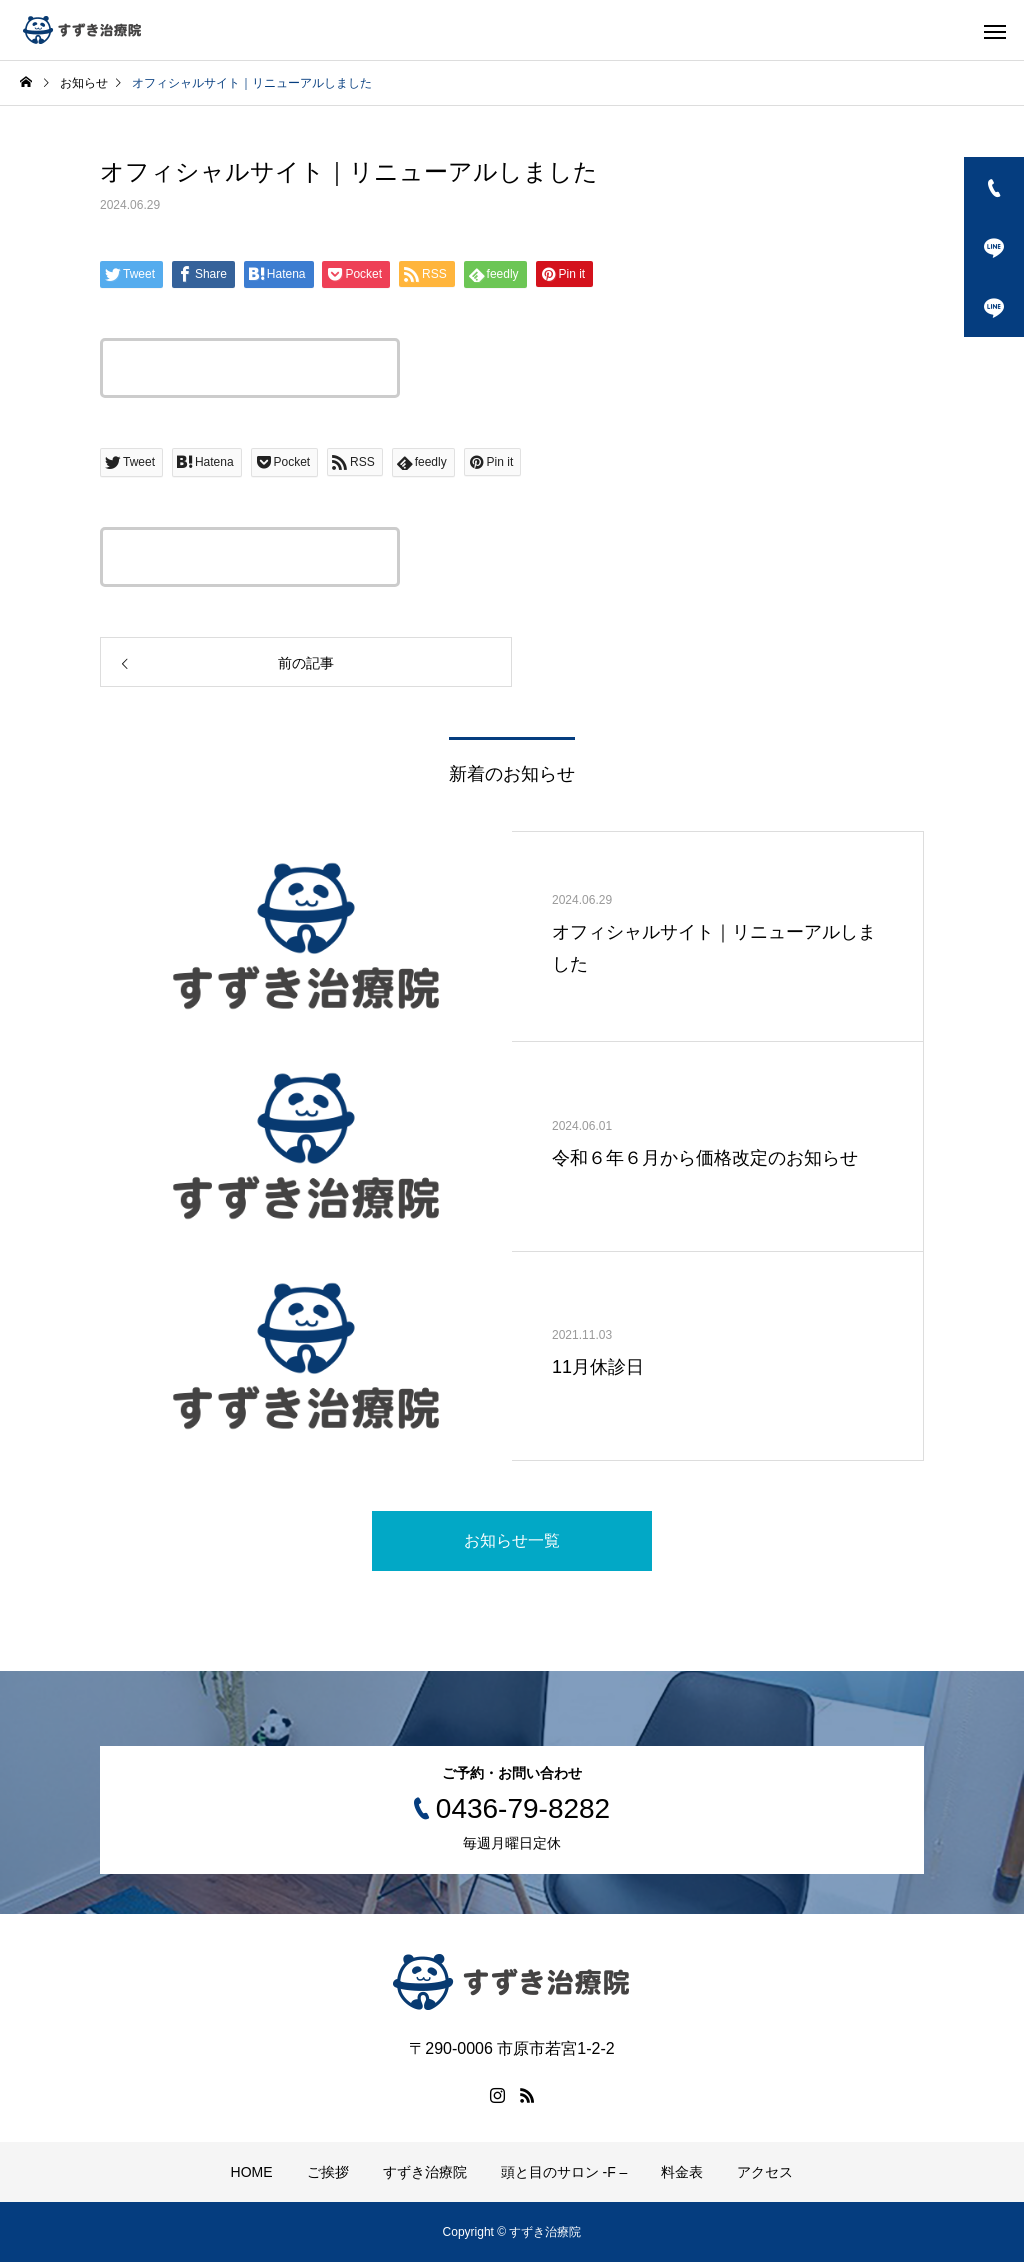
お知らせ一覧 (512, 1540)
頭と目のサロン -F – (564, 2172)
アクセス (765, 2172)
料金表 (682, 2172)
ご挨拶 (328, 2172)
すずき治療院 (425, 2172)
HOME (252, 2172)
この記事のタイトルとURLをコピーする (250, 368)
